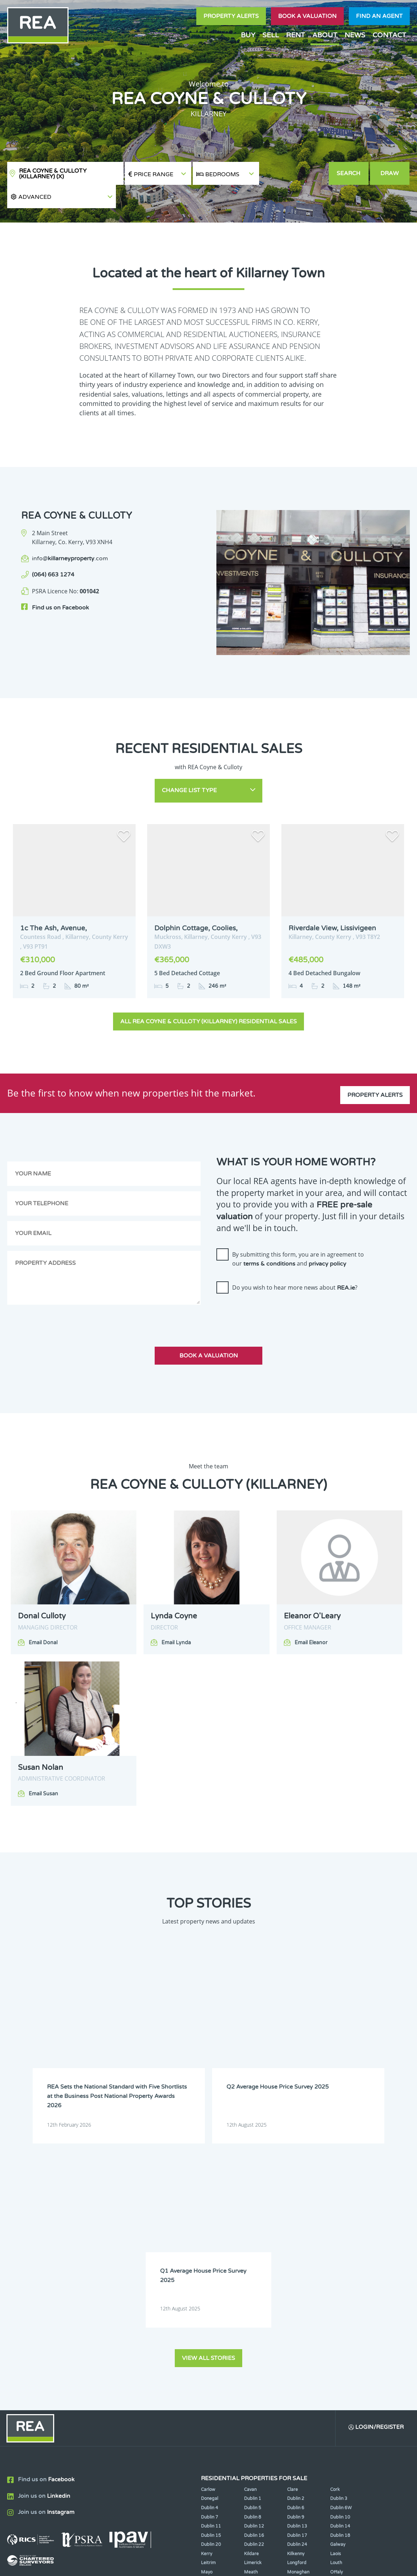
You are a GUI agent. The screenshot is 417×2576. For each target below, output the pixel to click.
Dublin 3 (338, 2261)
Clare (292, 2252)
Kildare (251, 2316)
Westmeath (213, 2353)
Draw (390, 173)
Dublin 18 (340, 2298)
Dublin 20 (211, 2307)
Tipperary (297, 2344)
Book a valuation (307, 16)
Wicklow (295, 2353)
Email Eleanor (311, 1617)
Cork (335, 2252)
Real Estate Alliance (100, 2564)
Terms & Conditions (212, 2564)
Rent (295, 35)
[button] (294, 173)
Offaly (336, 2334)
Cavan (250, 2252)
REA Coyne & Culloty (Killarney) (52, 173)
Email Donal (43, 1617)
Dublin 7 (209, 2279)
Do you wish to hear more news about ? (294, 1262)
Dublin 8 (252, 2279)
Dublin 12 (254, 2288)
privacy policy (327, 1238)
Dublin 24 (297, 2307)
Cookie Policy (163, 2564)
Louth (336, 2325)
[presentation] (270, 1287)
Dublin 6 (295, 2270)
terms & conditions (269, 1238)
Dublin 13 (297, 2288)
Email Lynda (176, 1617)
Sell (270, 35)
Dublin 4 (209, 2270)
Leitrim (208, 2325)
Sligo (249, 2344)
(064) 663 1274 (53, 551)
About (324, 35)
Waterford (341, 2344)
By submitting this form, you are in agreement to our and (298, 1233)
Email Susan (43, 1768)
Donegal (209, 2261)
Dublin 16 (254, 2298)
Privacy (254, 2564)
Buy (248, 35)
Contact (389, 35)
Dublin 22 (254, 2307)
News (355, 35)
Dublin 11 (211, 2288)
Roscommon (213, 2344)
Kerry (206, 2316)
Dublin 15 (211, 2298)
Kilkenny (295, 2316)
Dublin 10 (340, 2279)
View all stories (208, 2120)
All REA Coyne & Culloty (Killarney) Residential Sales (208, 996)
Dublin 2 (295, 2261)
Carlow (208, 2252)
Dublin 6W (341, 2270)
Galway (337, 2307)
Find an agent (379, 16)
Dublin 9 (295, 2279)
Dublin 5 (252, 2270)
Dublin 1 (252, 2261)
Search (349, 173)
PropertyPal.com (350, 2564)
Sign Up (132, 2378)
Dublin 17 (297, 2298)
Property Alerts (231, 16)
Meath (251, 2334)
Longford (296, 2325)
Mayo (206, 2334)
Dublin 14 (340, 2288)
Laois (335, 2316)
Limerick (253, 2325)
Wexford (253, 2353)
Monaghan (298, 2334)
